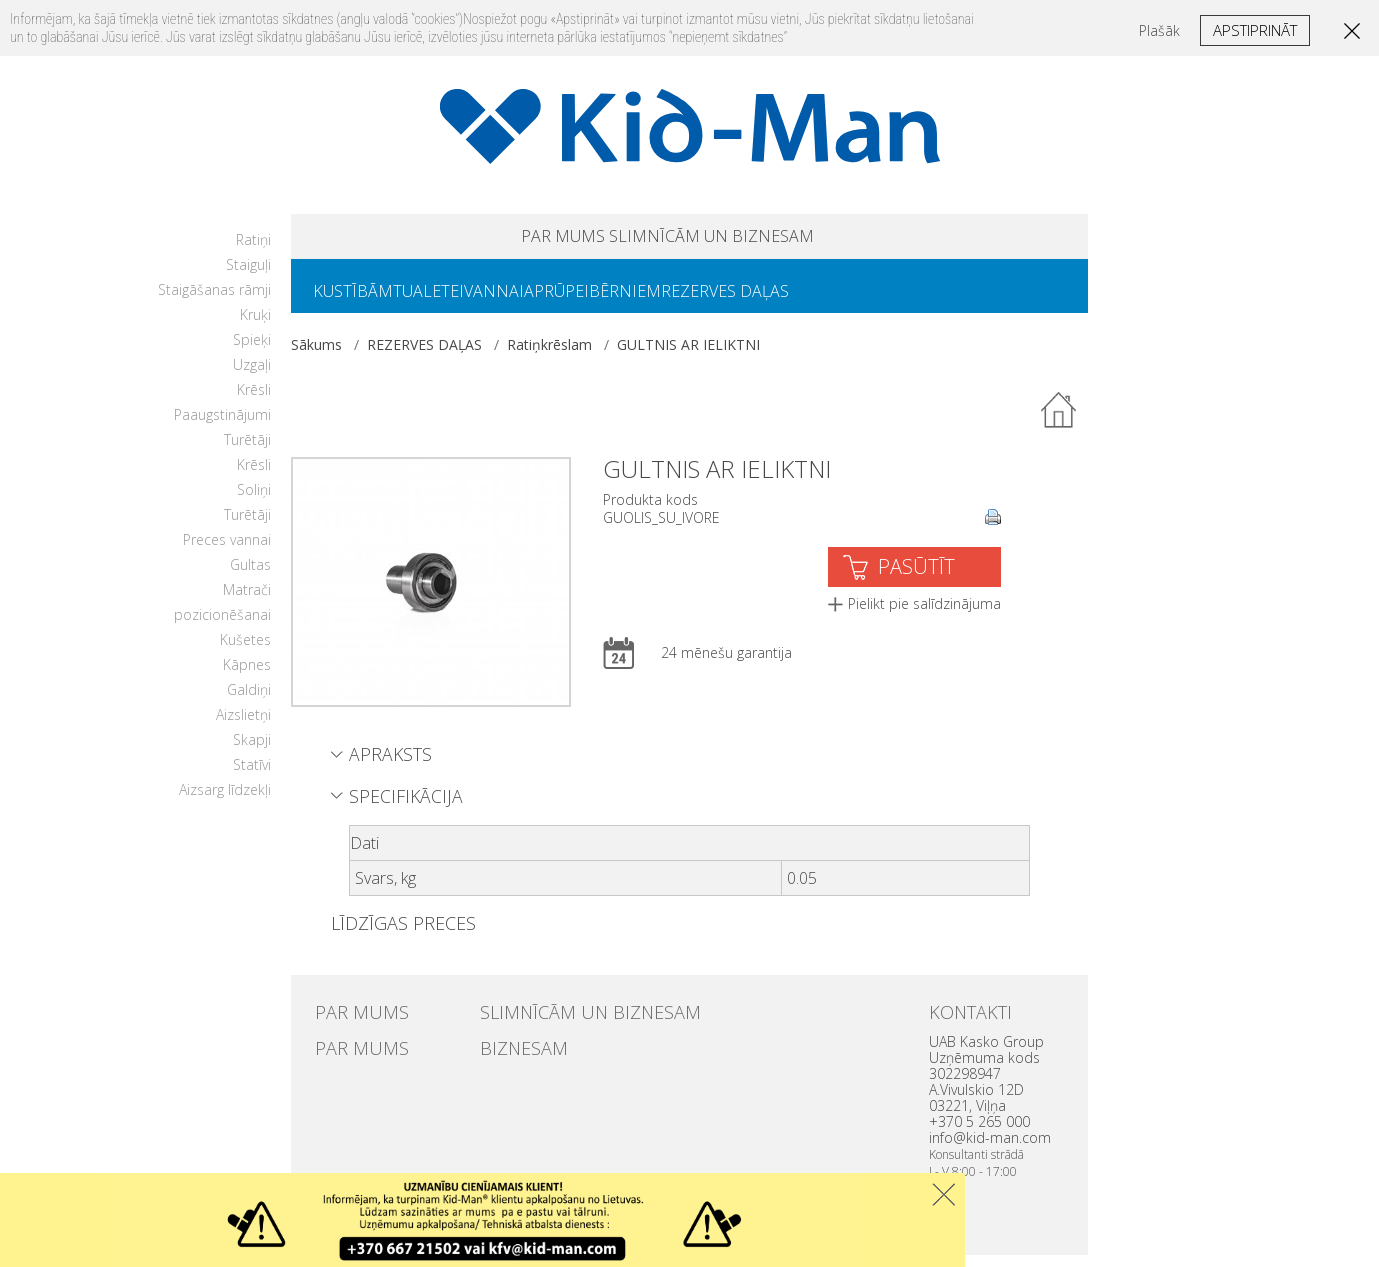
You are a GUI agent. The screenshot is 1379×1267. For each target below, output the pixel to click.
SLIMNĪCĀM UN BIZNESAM (741, 239)
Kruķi (255, 326)
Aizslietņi (243, 726)
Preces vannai (227, 551)
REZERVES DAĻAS (813, 301)
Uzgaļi (252, 376)
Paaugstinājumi (222, 426)
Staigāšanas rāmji (214, 301)
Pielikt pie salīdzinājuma (924, 615)
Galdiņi (249, 701)
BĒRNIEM (697, 301)
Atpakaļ (1059, 423)
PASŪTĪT (916, 578)
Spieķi (252, 351)
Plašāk (1159, 30)
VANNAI (534, 301)
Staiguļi (248, 276)
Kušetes (245, 651)
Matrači (247, 601)
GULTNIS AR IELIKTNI (688, 356)
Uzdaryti (943, 1194)
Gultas (250, 576)
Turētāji (247, 451)
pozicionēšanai (222, 626)
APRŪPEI (612, 301)
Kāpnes (247, 676)
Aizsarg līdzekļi (225, 801)
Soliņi (254, 501)
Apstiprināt (1255, 30)
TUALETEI (452, 301)
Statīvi (252, 776)
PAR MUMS (511, 239)
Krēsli (254, 401)
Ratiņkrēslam (549, 356)
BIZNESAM (511, 1056)
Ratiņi (253, 251)
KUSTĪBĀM (361, 301)
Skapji (252, 751)
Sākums (316, 356)
